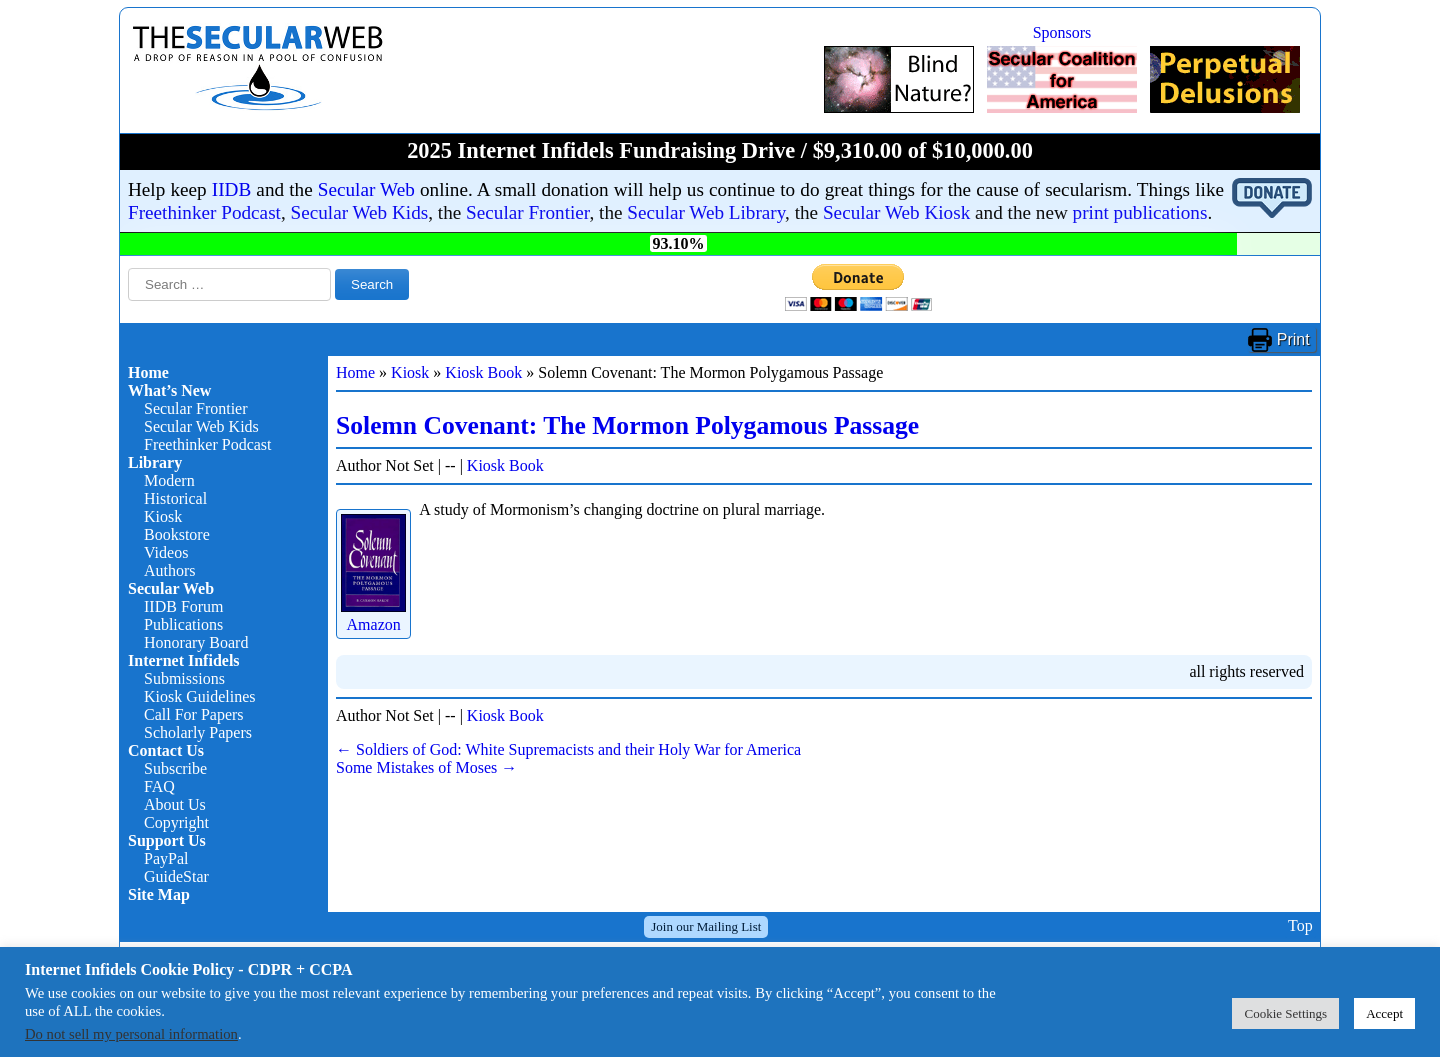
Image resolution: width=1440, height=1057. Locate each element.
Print (1293, 339)
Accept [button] (1384, 1013)
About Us (175, 804)
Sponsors (1062, 32)
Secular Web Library (706, 212)
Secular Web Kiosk (896, 212)
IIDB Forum (184, 606)
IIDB (231, 189)
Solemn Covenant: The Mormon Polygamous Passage (627, 425)
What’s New (169, 390)
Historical (175, 498)
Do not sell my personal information (131, 1034)
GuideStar (176, 876)
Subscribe (175, 768)
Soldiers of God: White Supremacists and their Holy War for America (568, 749)
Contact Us (166, 750)
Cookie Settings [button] (1285, 1013)
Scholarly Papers (198, 732)
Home (148, 372)
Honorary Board (196, 642)
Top (1300, 926)
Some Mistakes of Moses (426, 767)
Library (155, 462)
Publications (183, 624)
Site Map (159, 894)
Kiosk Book (483, 372)
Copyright (176, 822)
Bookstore (177, 534)
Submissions (184, 678)
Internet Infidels (184, 660)
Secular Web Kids (360, 212)
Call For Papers (194, 714)
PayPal (166, 858)
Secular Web (366, 189)
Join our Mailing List (706, 926)
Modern (169, 480)
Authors (170, 570)
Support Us (167, 840)
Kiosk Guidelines (200, 696)
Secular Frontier (527, 212)
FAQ (159, 786)
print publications (1140, 212)
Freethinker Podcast (204, 212)
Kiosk (163, 516)
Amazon (373, 615)
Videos (166, 552)
